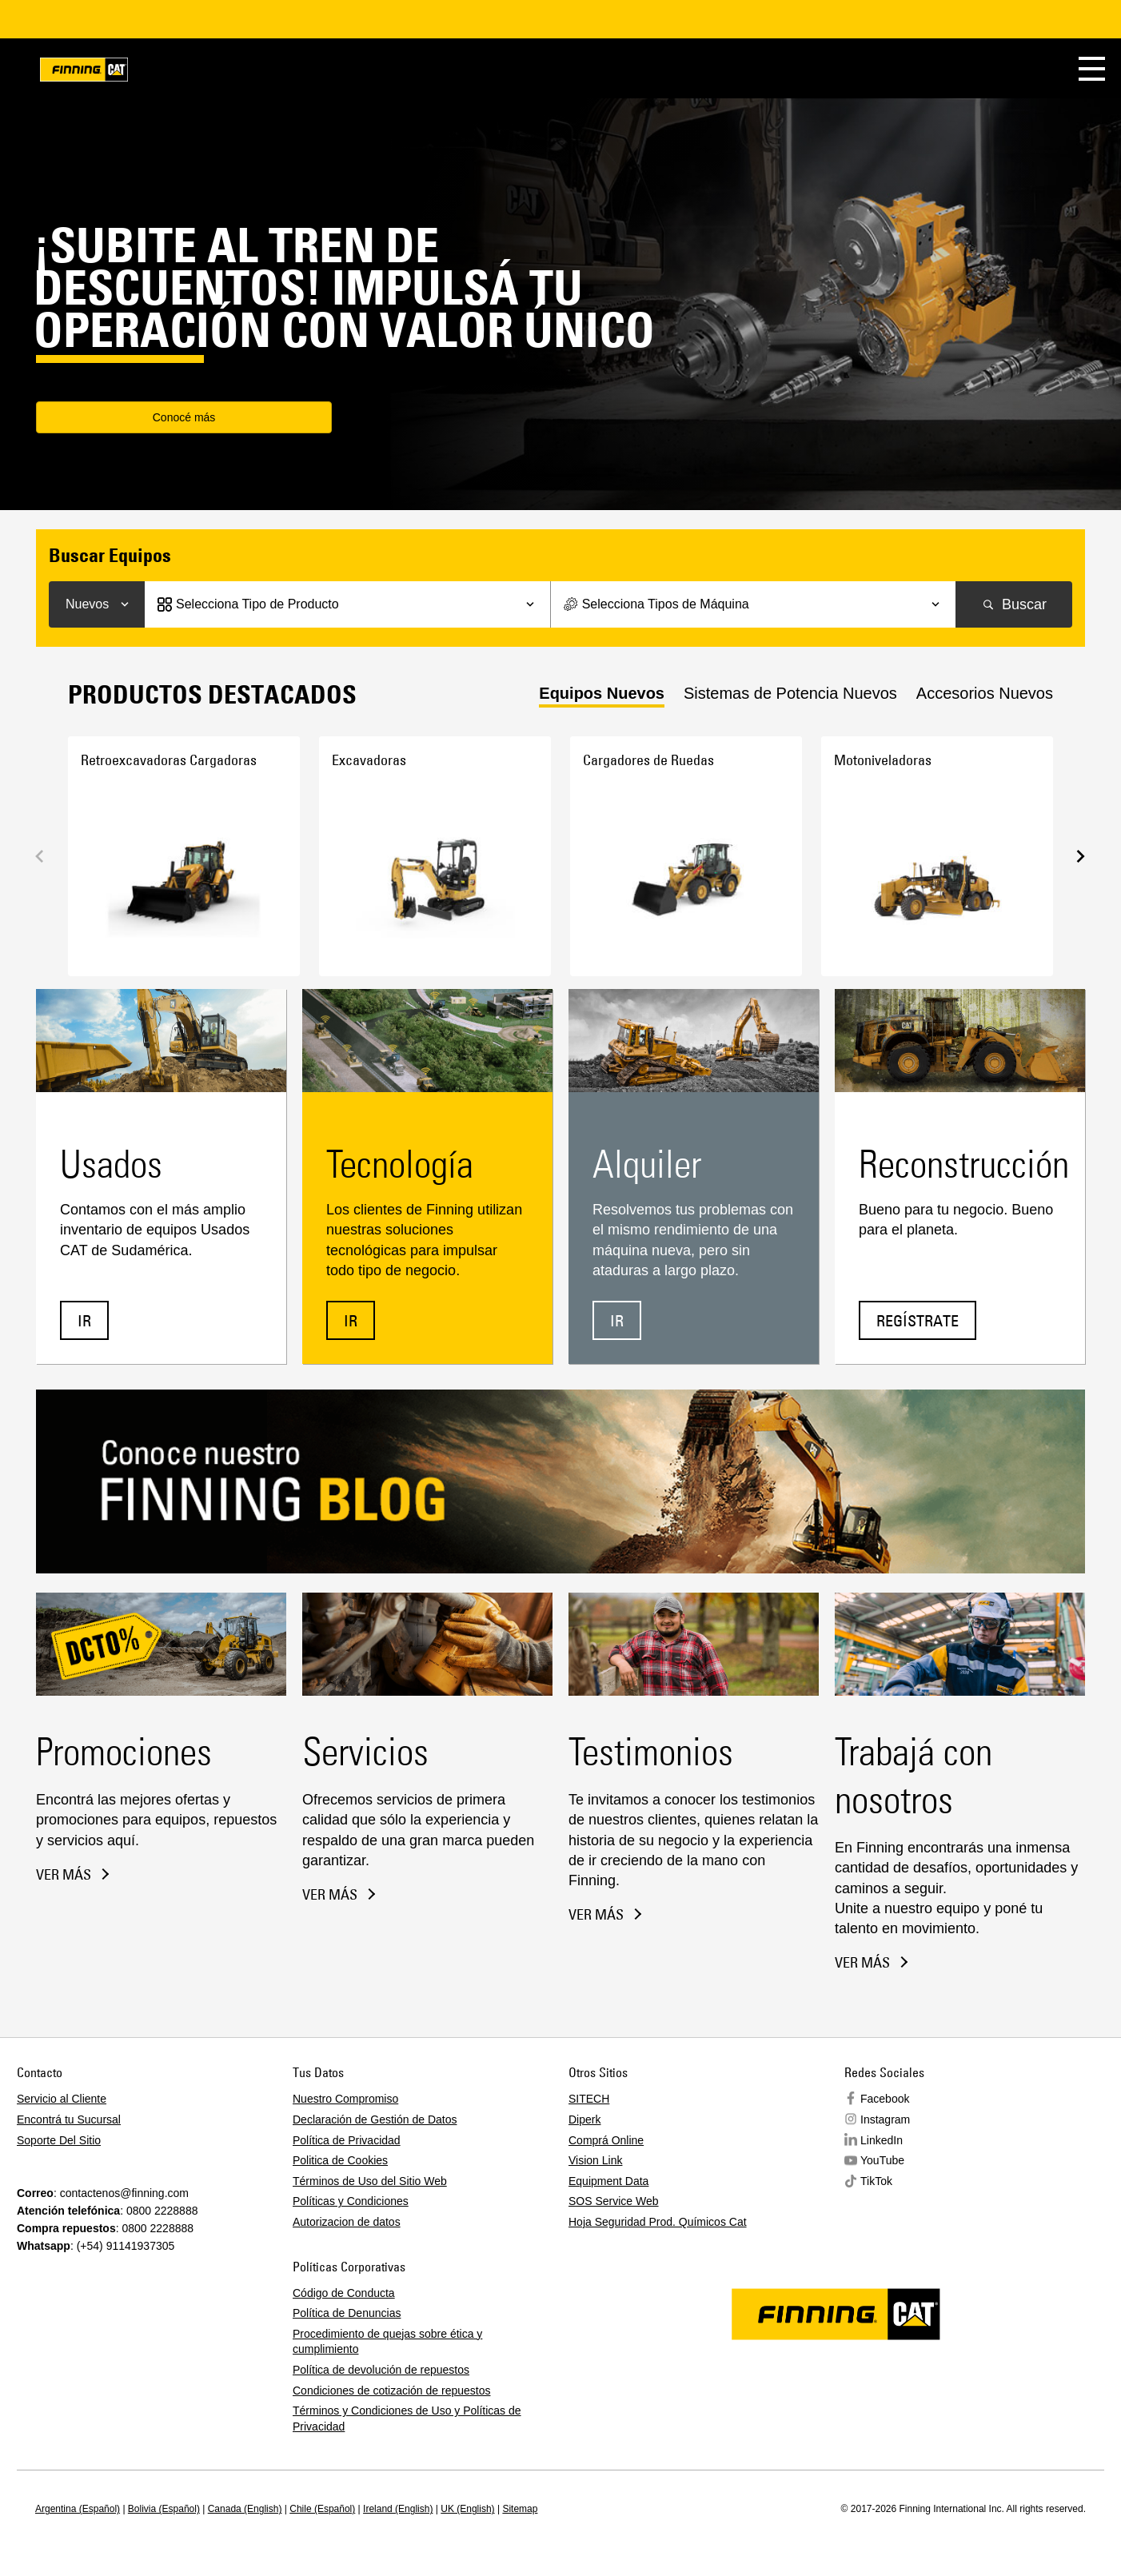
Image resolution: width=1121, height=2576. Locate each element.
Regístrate (917, 1320)
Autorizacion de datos (347, 2221)
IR (84, 1320)
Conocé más (132, 419)
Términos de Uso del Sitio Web (370, 2181)
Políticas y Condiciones (351, 2201)
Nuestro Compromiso (345, 2098)
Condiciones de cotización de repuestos (392, 2390)
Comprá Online (606, 2140)
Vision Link (595, 2160)
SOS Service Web (613, 2201)
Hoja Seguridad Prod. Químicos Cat (657, 2221)
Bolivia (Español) (164, 2508)
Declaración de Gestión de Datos (375, 2119)
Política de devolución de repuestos (381, 2369)
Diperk (584, 2119)
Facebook (884, 2098)
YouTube (882, 2160)
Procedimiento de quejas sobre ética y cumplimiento (387, 2341)
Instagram (885, 2119)
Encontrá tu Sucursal (69, 2119)
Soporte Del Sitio (59, 2140)
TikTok (876, 2181)
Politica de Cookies (340, 2160)
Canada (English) (245, 2508)
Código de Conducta (344, 2293)
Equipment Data (608, 2181)
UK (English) (467, 2508)
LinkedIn (881, 2140)
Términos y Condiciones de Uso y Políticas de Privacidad (407, 2418)
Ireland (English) (398, 2508)
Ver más (63, 1875)
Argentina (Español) (77, 2508)
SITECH (588, 2098)
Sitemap (519, 2508)
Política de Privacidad (347, 2140)
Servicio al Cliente (61, 2098)
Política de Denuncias (347, 2313)
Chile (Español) (322, 2508)
